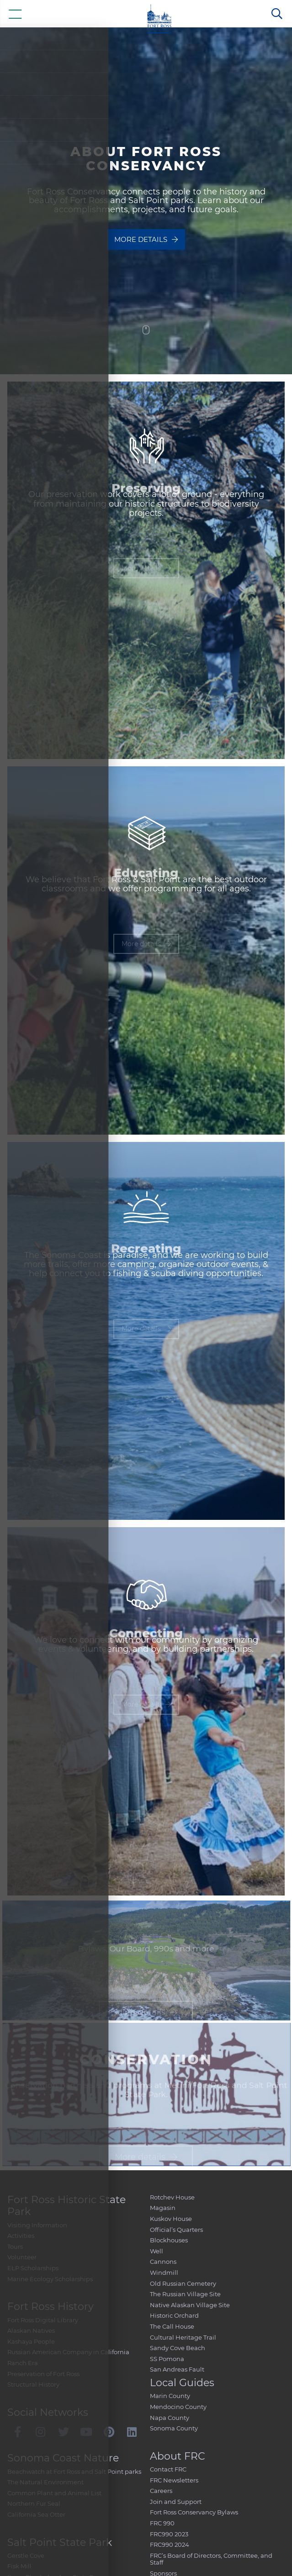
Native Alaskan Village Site (190, 2305)
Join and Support (176, 2501)
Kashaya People (31, 2341)
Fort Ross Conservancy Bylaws (194, 2512)
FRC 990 (162, 2523)
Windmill (164, 2272)
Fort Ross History (50, 2306)
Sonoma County (174, 2428)
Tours (15, 2246)
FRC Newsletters (174, 2480)
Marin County (170, 2395)
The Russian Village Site (185, 2294)
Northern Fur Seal (33, 2503)
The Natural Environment (45, 2482)
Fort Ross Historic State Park (66, 2206)
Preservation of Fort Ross (43, 2373)
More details (146, 244)
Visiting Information (37, 2225)
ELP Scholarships (32, 2268)
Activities (20, 2235)
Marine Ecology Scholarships (50, 2279)
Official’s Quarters (176, 2229)
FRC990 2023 (169, 2534)
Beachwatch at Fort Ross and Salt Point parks (74, 2471)
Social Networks (47, 2412)
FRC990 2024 (169, 2544)
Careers (161, 2490)
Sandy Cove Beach (177, 2347)
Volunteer (22, 2257)
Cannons (163, 2261)
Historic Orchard (174, 2315)
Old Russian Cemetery (183, 2283)
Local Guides (182, 2383)
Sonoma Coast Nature (63, 2458)
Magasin (162, 2207)
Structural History (33, 2384)
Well (156, 2251)
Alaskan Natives (31, 2330)
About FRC (177, 2456)
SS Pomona (167, 2358)
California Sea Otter (36, 2514)
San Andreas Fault (177, 2369)
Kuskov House (171, 2218)
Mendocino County (178, 2406)
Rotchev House (172, 2197)
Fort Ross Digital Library (42, 2320)
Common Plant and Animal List (54, 2493)
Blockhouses (169, 2240)
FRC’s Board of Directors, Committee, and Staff (211, 2559)
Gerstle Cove (25, 2555)
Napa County (169, 2417)
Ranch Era (22, 2363)
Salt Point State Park (59, 2542)
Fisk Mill (19, 2566)
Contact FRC (168, 2469)
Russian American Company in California (68, 2352)
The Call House (172, 2326)
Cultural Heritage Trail (183, 2337)
